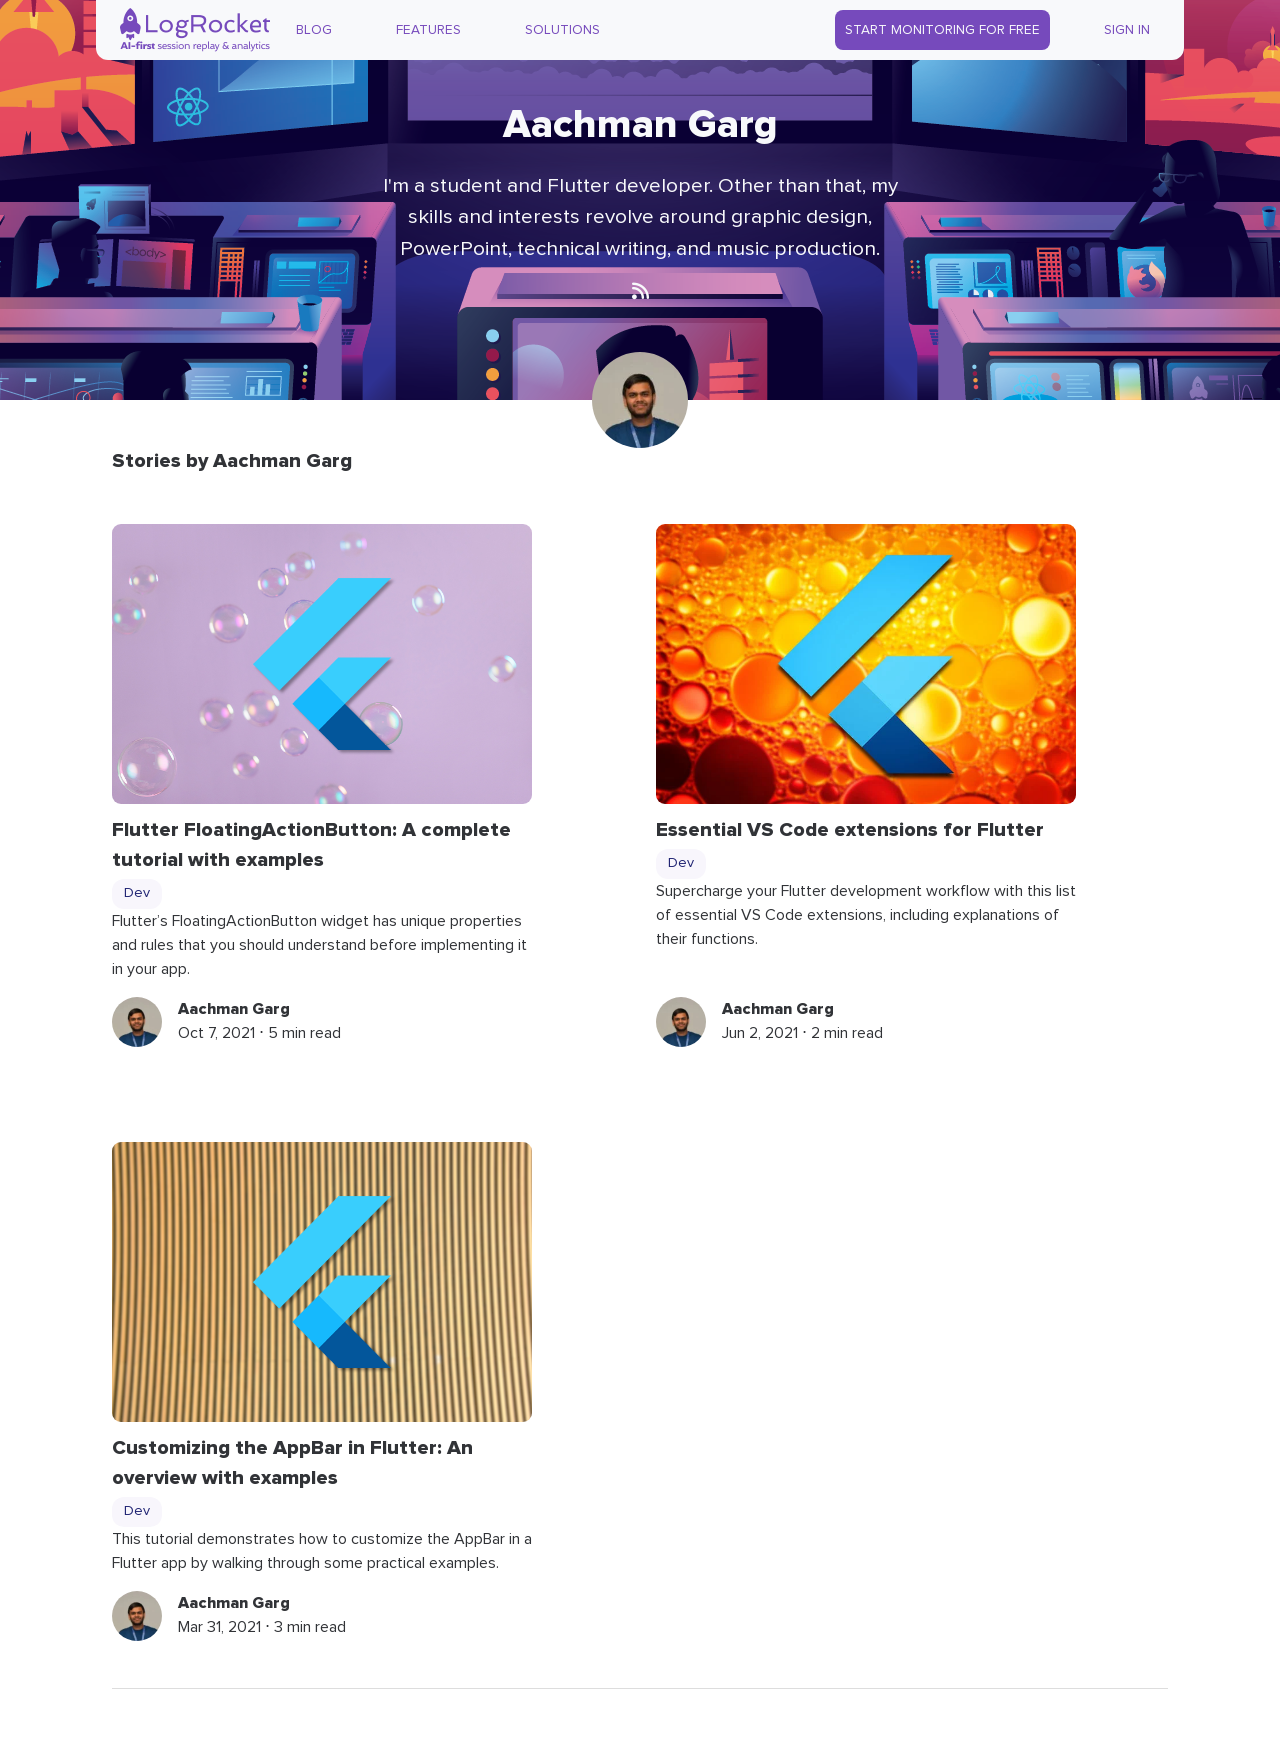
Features (428, 30)
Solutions (562, 30)
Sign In (1127, 30)
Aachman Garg (234, 1009)
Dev (137, 893)
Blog (314, 30)
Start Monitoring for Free (942, 30)
